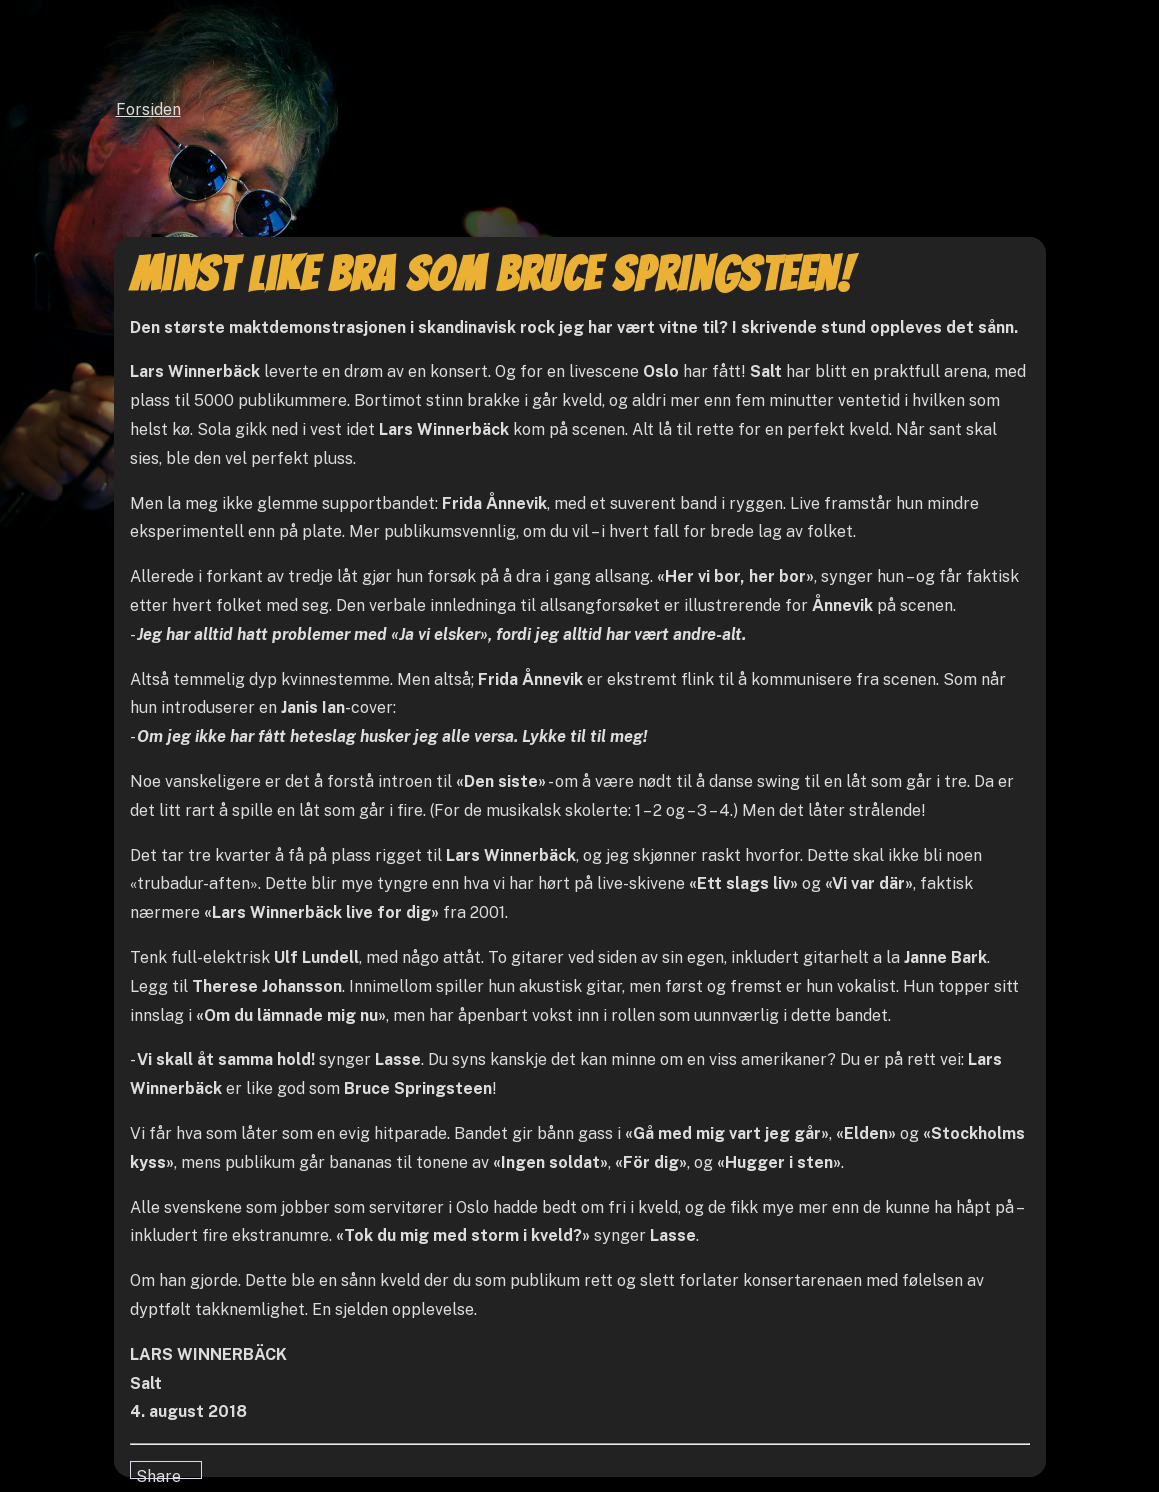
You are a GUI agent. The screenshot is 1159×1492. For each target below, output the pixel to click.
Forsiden (148, 109)
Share (158, 1473)
